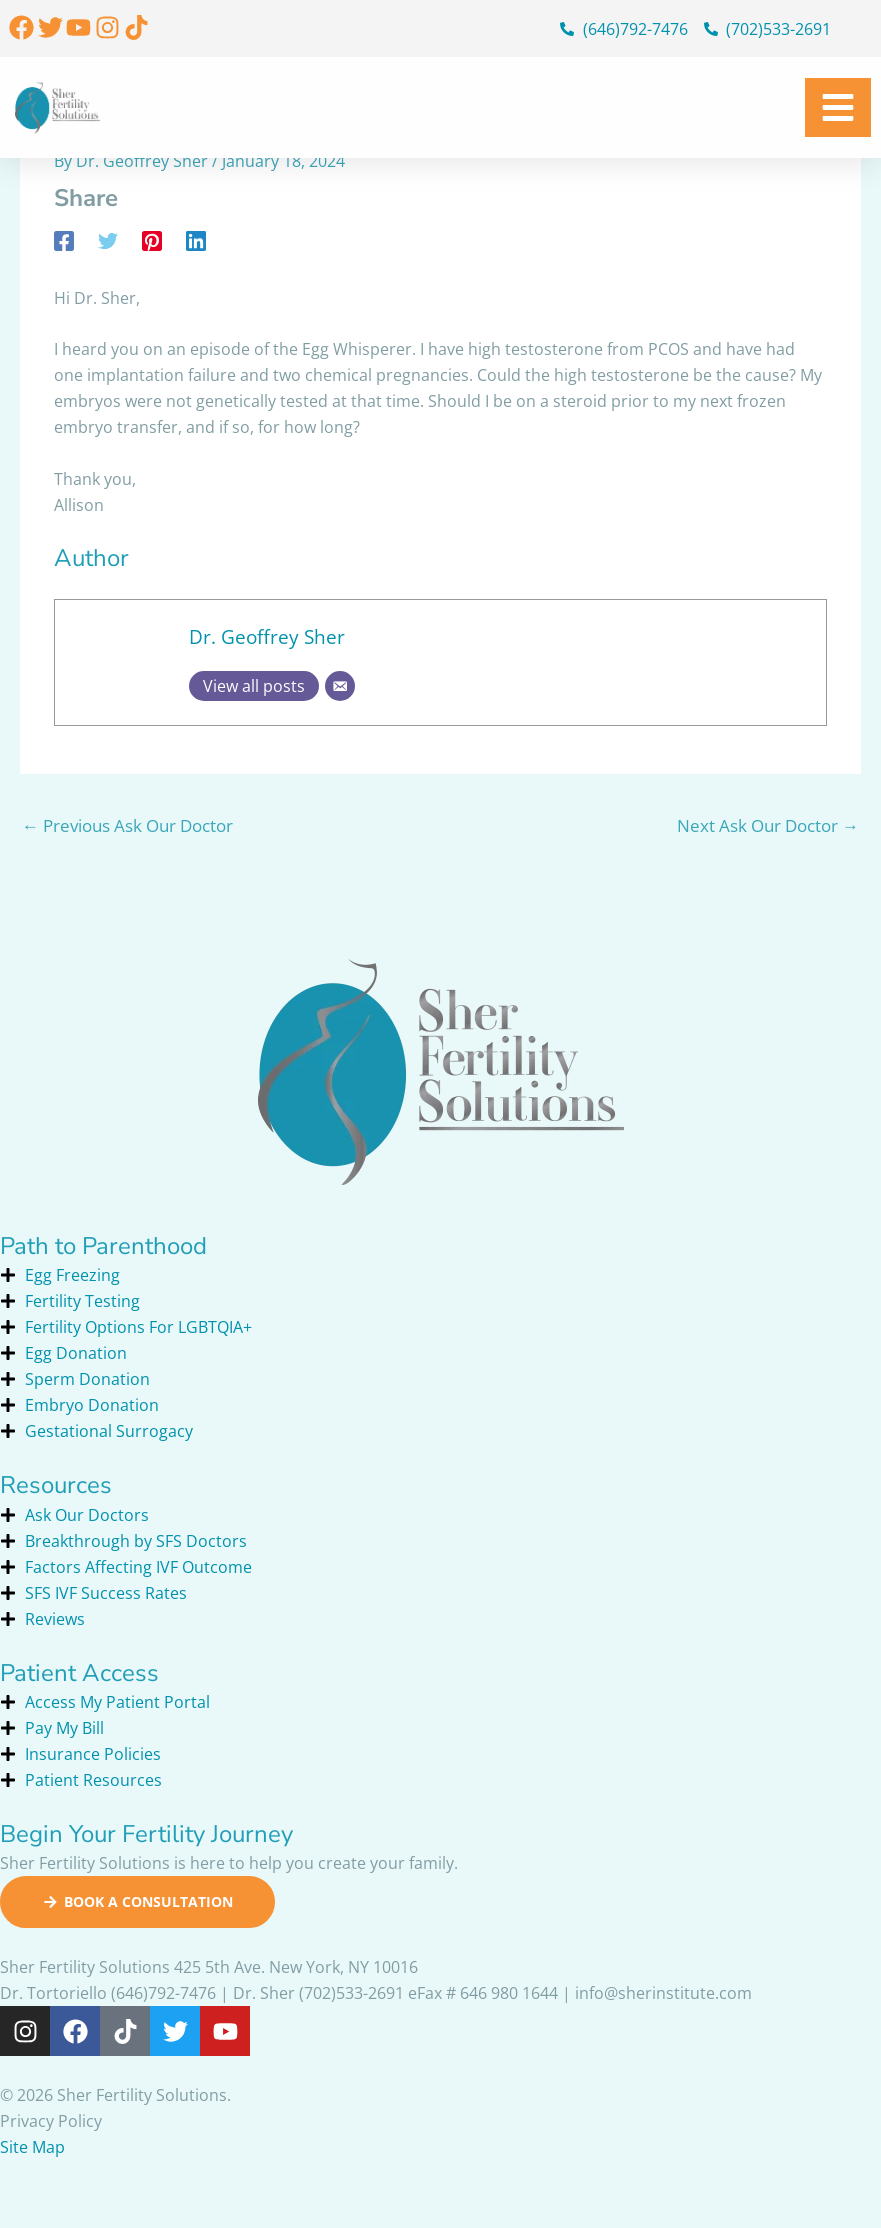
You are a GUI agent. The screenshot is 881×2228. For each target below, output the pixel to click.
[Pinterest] (152, 240)
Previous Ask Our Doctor (127, 825)
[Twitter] (108, 240)
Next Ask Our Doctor (768, 825)
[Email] (340, 686)
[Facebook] (64, 240)
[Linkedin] (196, 240)
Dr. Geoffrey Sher (267, 636)
